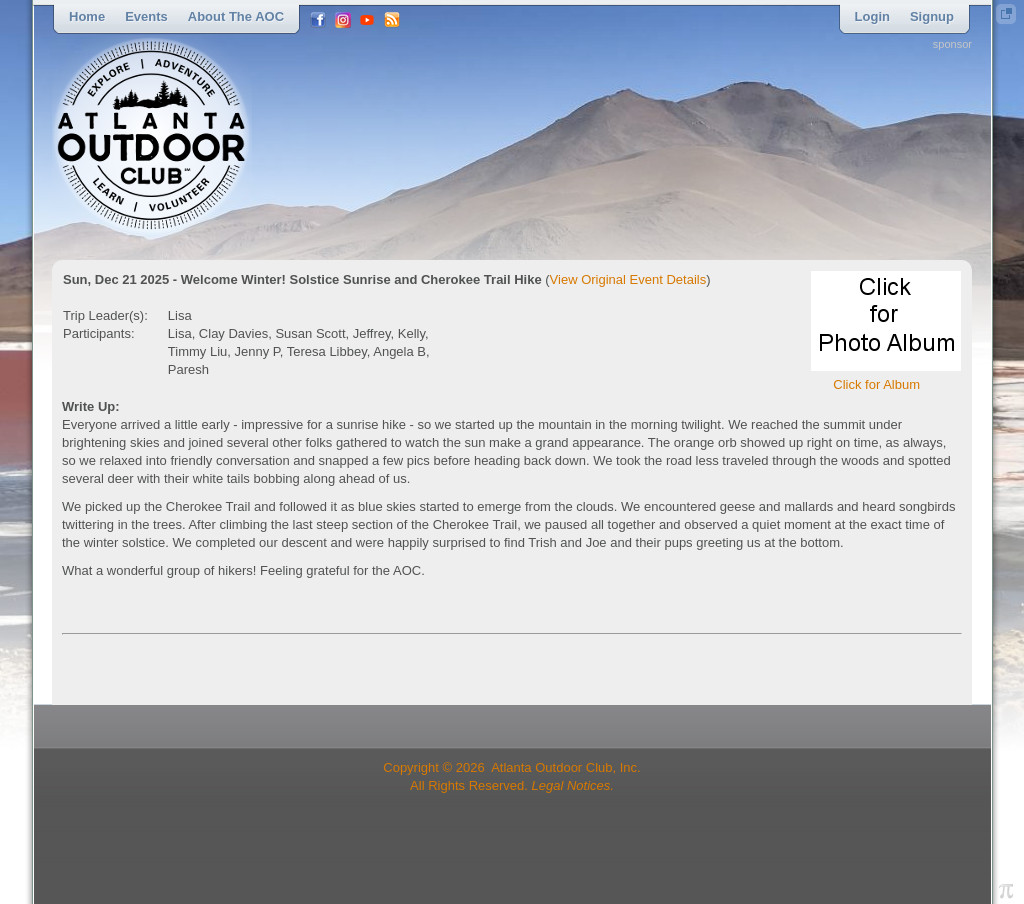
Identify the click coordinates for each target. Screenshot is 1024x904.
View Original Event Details (628, 279)
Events (146, 16)
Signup (932, 16)
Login (872, 16)
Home (87, 16)
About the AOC (236, 16)
